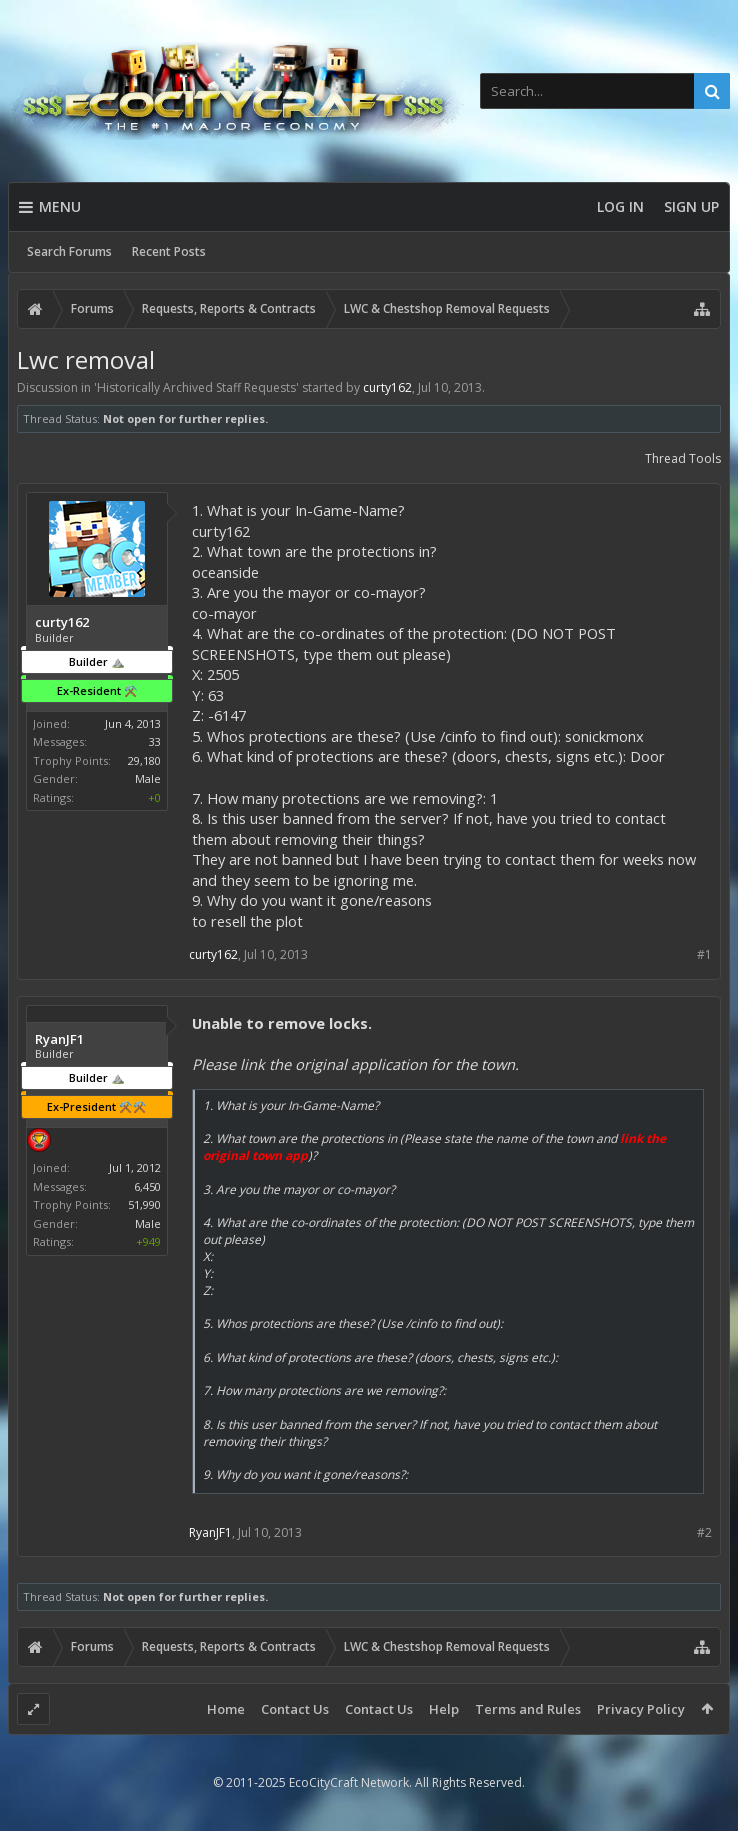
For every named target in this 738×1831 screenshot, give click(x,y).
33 (155, 741)
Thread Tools (683, 458)
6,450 (147, 1186)
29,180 (144, 760)
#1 (704, 954)
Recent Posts (169, 251)
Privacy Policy (641, 1709)
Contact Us (295, 1709)
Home (226, 1709)
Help (444, 1709)
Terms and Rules (528, 1709)
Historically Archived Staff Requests (196, 387)
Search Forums (69, 251)
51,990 (144, 1204)
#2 (704, 1532)
